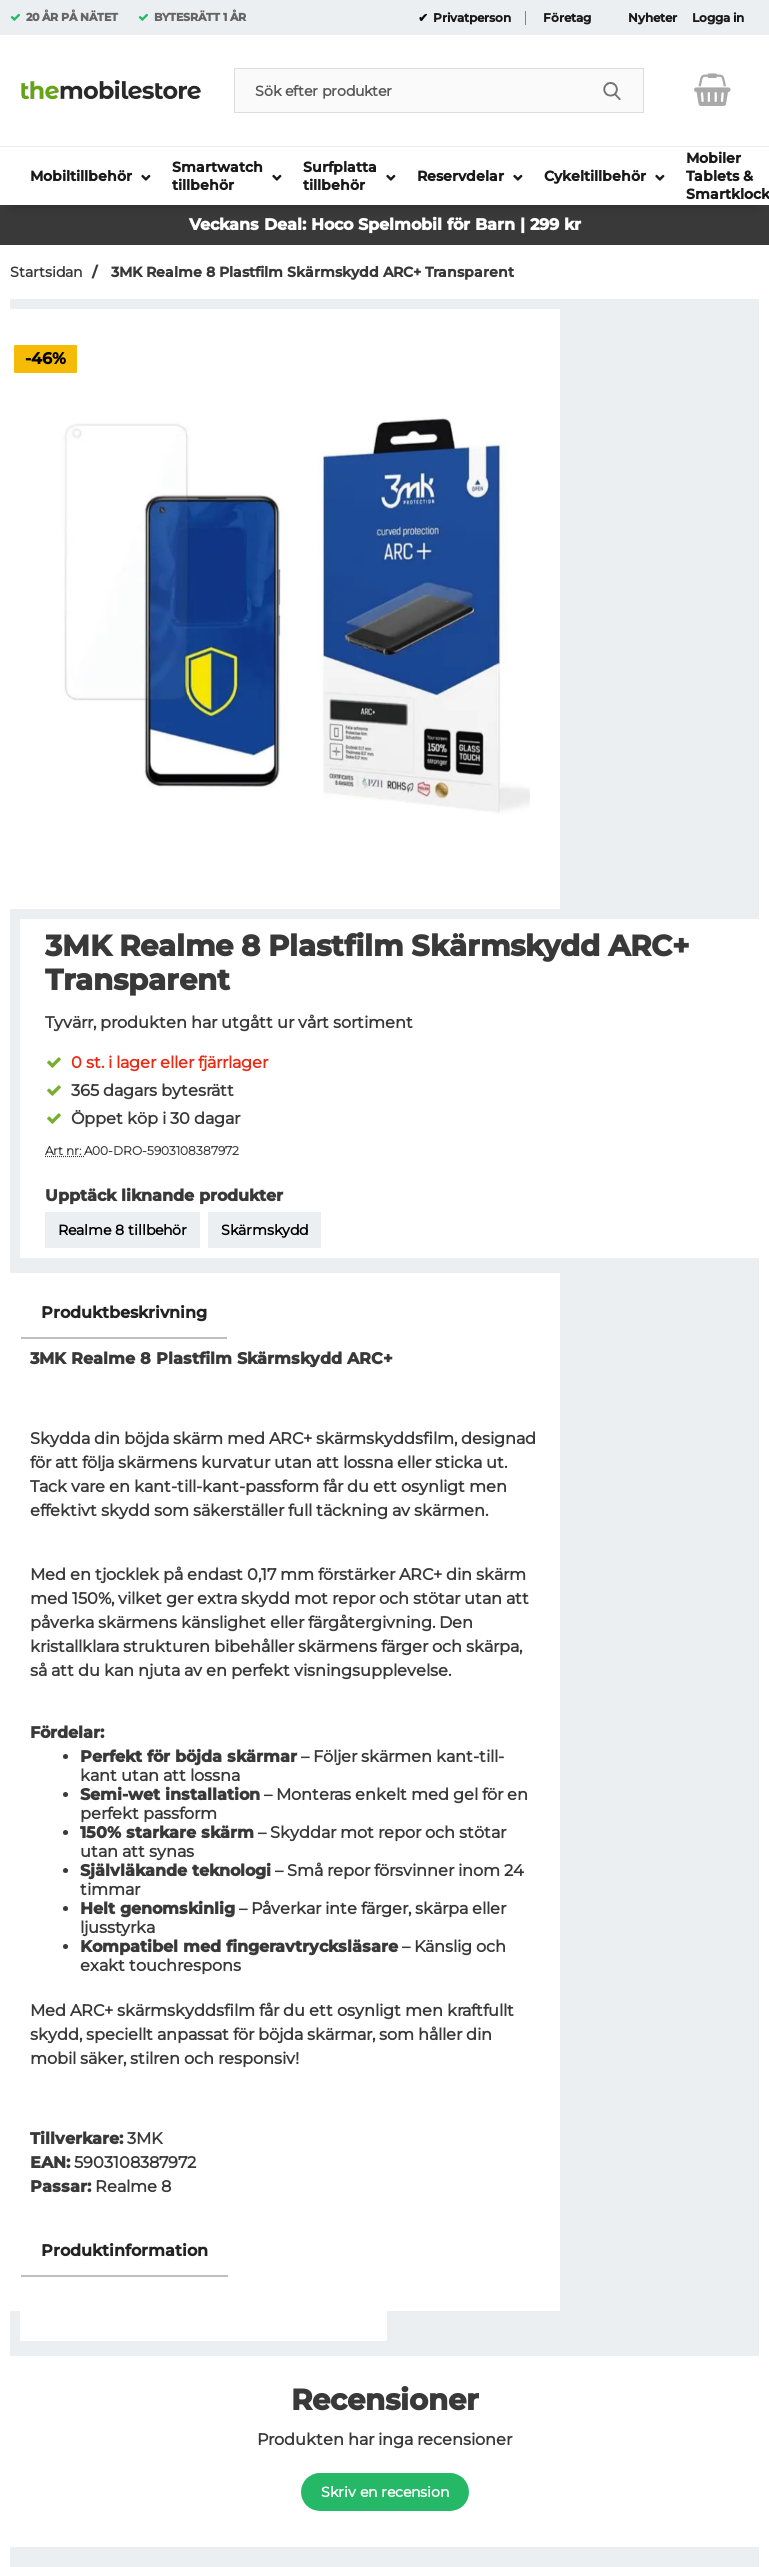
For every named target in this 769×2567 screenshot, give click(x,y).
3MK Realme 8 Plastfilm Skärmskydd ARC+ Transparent (310, 272)
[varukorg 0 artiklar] (712, 90)
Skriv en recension (385, 2492)
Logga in (718, 18)
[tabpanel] (285, 1756)
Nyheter (652, 18)
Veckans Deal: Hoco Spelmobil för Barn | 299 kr (385, 224)
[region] (285, 1313)
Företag (567, 18)
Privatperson (470, 18)
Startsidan (46, 272)
